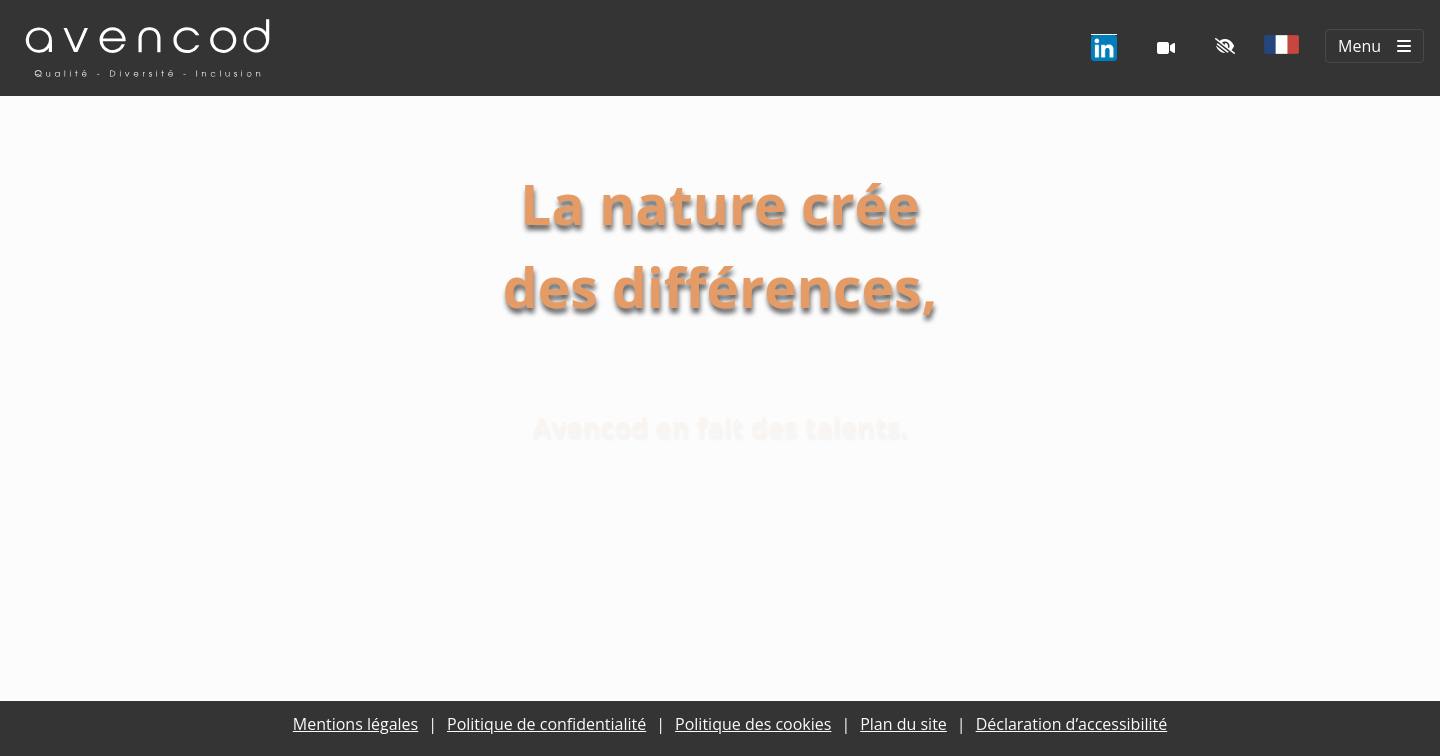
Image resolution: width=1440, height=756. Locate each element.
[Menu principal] (1374, 46)
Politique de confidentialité (546, 724)
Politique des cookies (753, 724)
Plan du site (903, 724)
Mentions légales (355, 724)
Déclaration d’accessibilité (1072, 724)
